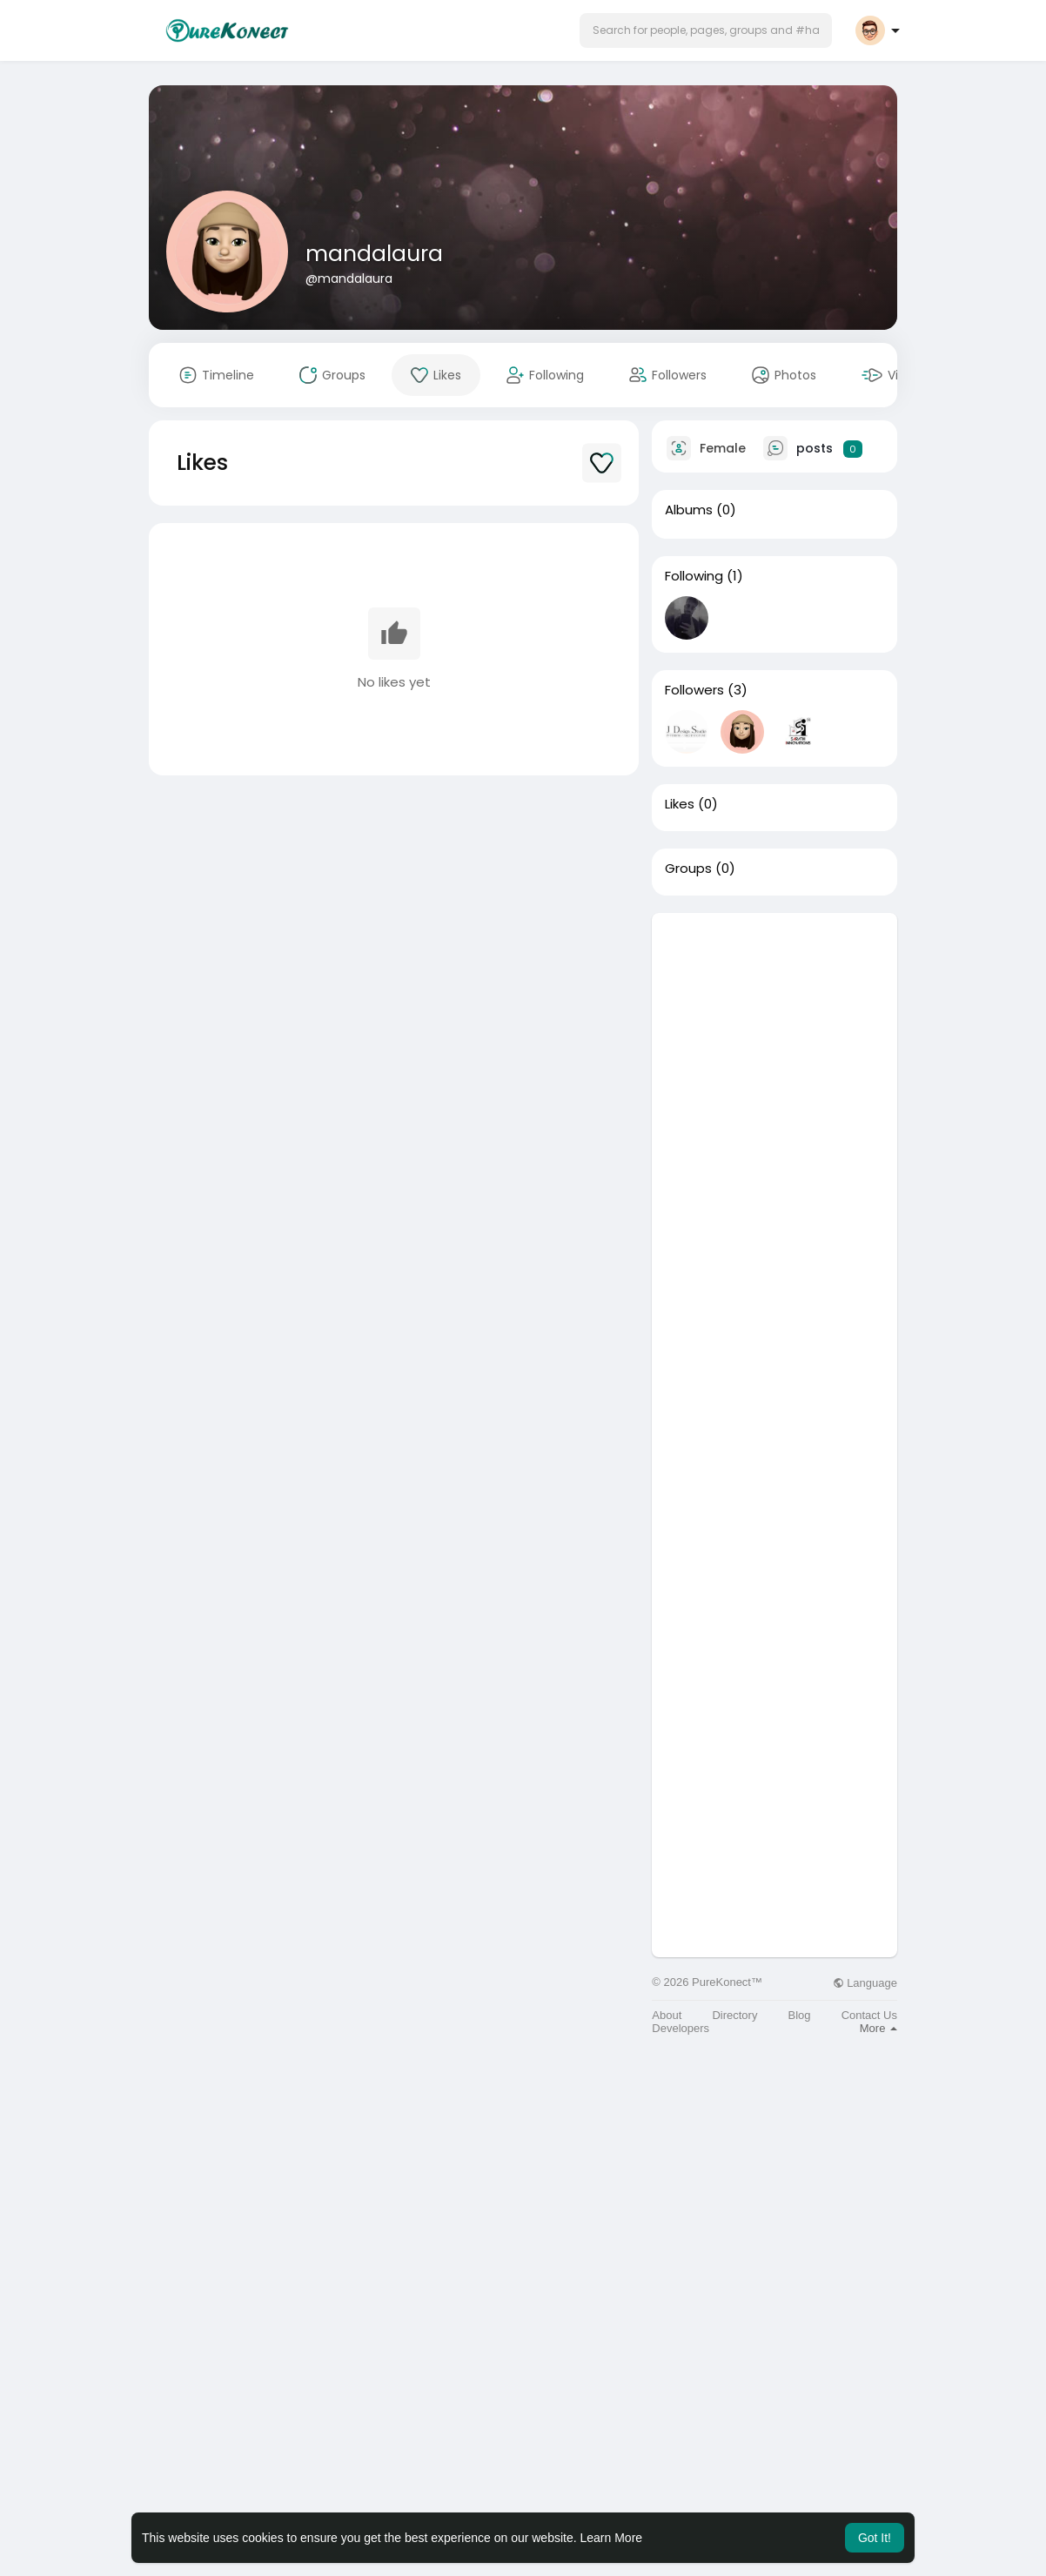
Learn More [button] (611, 2538)
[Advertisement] (774, 1174)
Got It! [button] (874, 2538)
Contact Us (869, 2015)
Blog (799, 2015)
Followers (694, 690)
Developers (680, 2028)
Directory (734, 2015)
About (666, 2015)
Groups (688, 868)
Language (865, 1983)
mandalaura (374, 253)
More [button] (878, 2028)
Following (694, 576)
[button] (706, 30)
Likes (679, 804)
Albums (689, 510)
